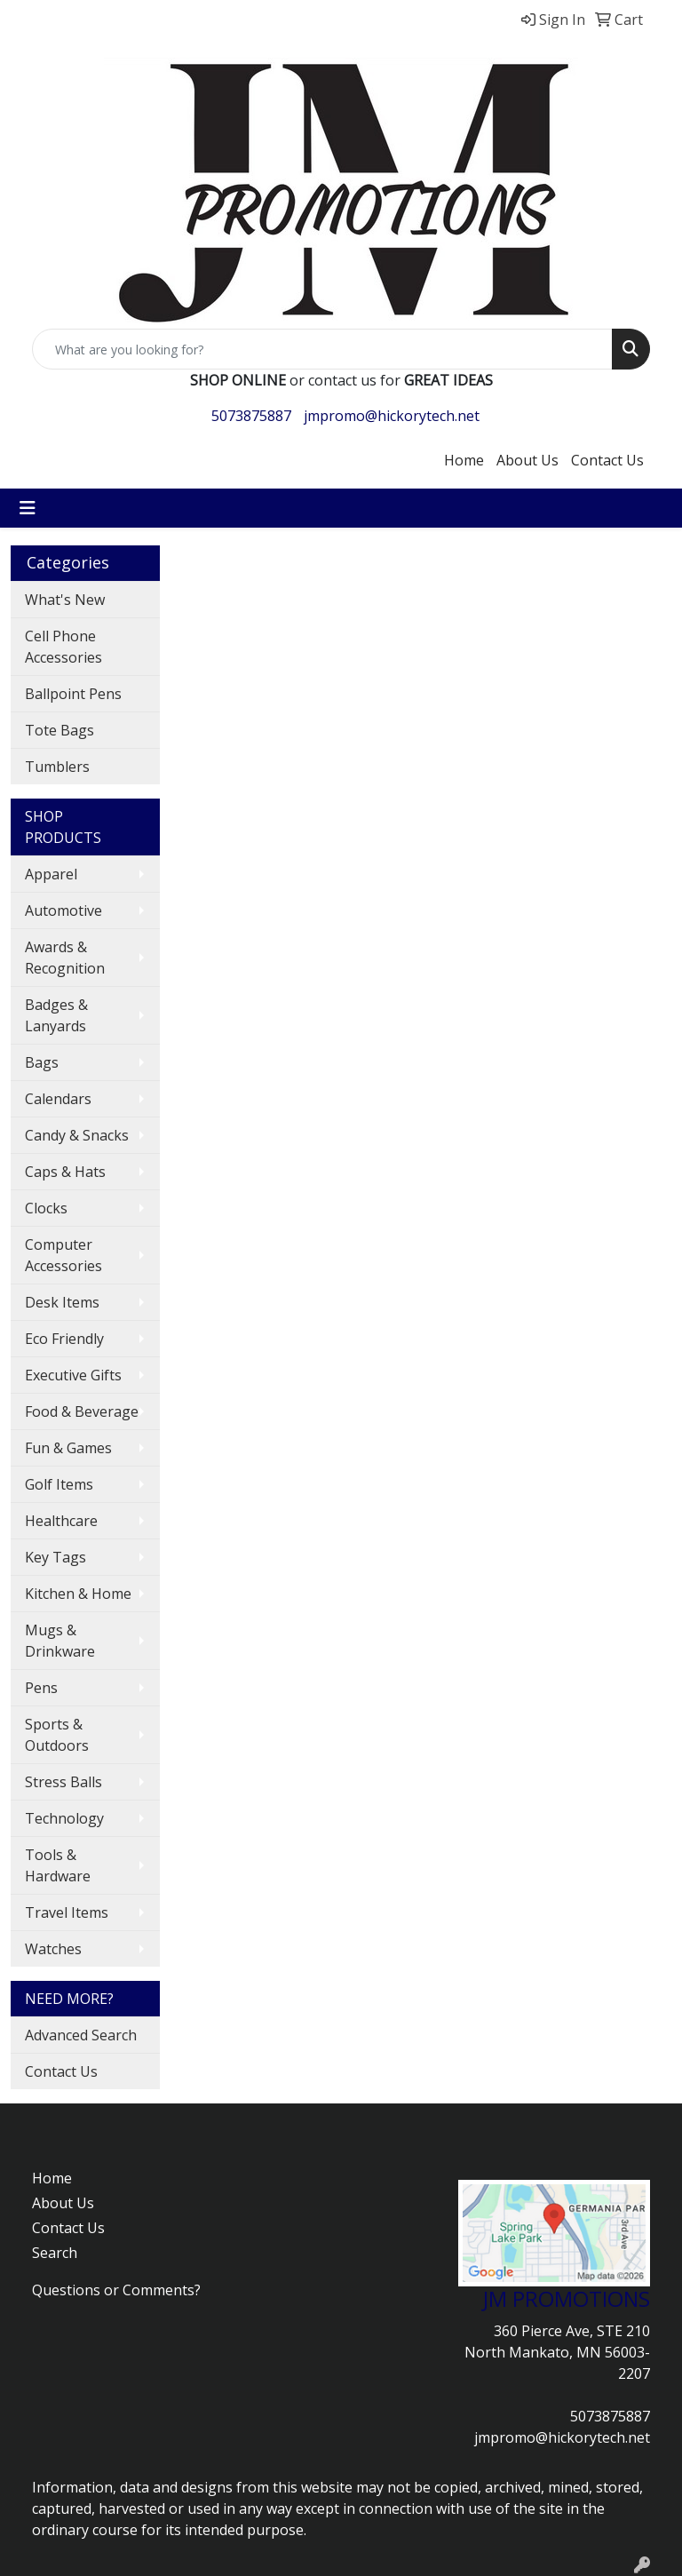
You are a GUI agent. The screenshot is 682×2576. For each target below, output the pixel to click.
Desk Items (62, 1302)
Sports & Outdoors (57, 1734)
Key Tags (55, 1557)
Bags (42, 1062)
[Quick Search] (322, 349)
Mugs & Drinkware (60, 1640)
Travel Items (66, 1912)
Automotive (63, 910)
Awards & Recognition (65, 957)
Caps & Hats (65, 1171)
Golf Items (59, 1484)
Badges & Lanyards (56, 1015)
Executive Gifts (73, 1375)
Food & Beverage (82, 1411)
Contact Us (607, 460)
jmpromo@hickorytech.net (392, 415)
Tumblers (57, 766)
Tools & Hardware (58, 1865)
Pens (41, 1687)
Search (54, 2252)
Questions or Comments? (116, 2290)
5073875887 (251, 415)
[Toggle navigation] (27, 508)
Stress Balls (63, 1782)
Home (464, 460)
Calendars (58, 1099)
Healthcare (61, 1520)
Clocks (46, 1208)
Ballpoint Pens (73, 694)
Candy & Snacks (77, 1135)
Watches (53, 1949)
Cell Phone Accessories (63, 646)
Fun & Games (68, 1448)
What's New (65, 599)
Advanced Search (81, 2035)
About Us (527, 460)
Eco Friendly (64, 1338)
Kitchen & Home (78, 1593)
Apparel (51, 874)
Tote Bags (59, 730)
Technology (64, 1818)
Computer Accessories (63, 1255)
